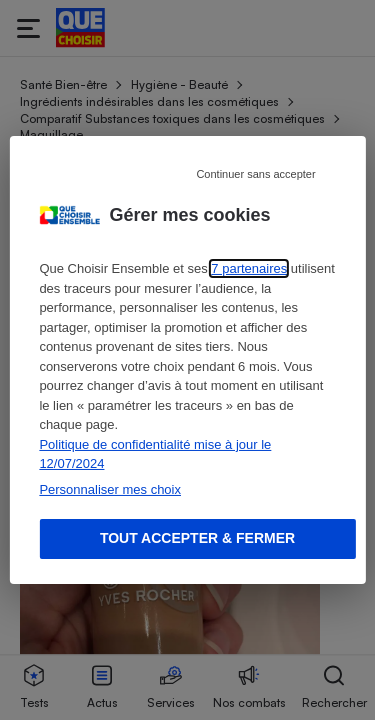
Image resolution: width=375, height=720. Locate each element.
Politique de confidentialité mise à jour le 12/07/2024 (155, 454)
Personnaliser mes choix (110, 489)
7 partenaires (249, 268)
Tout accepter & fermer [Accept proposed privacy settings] (197, 538)
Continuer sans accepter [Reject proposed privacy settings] (255, 174)
